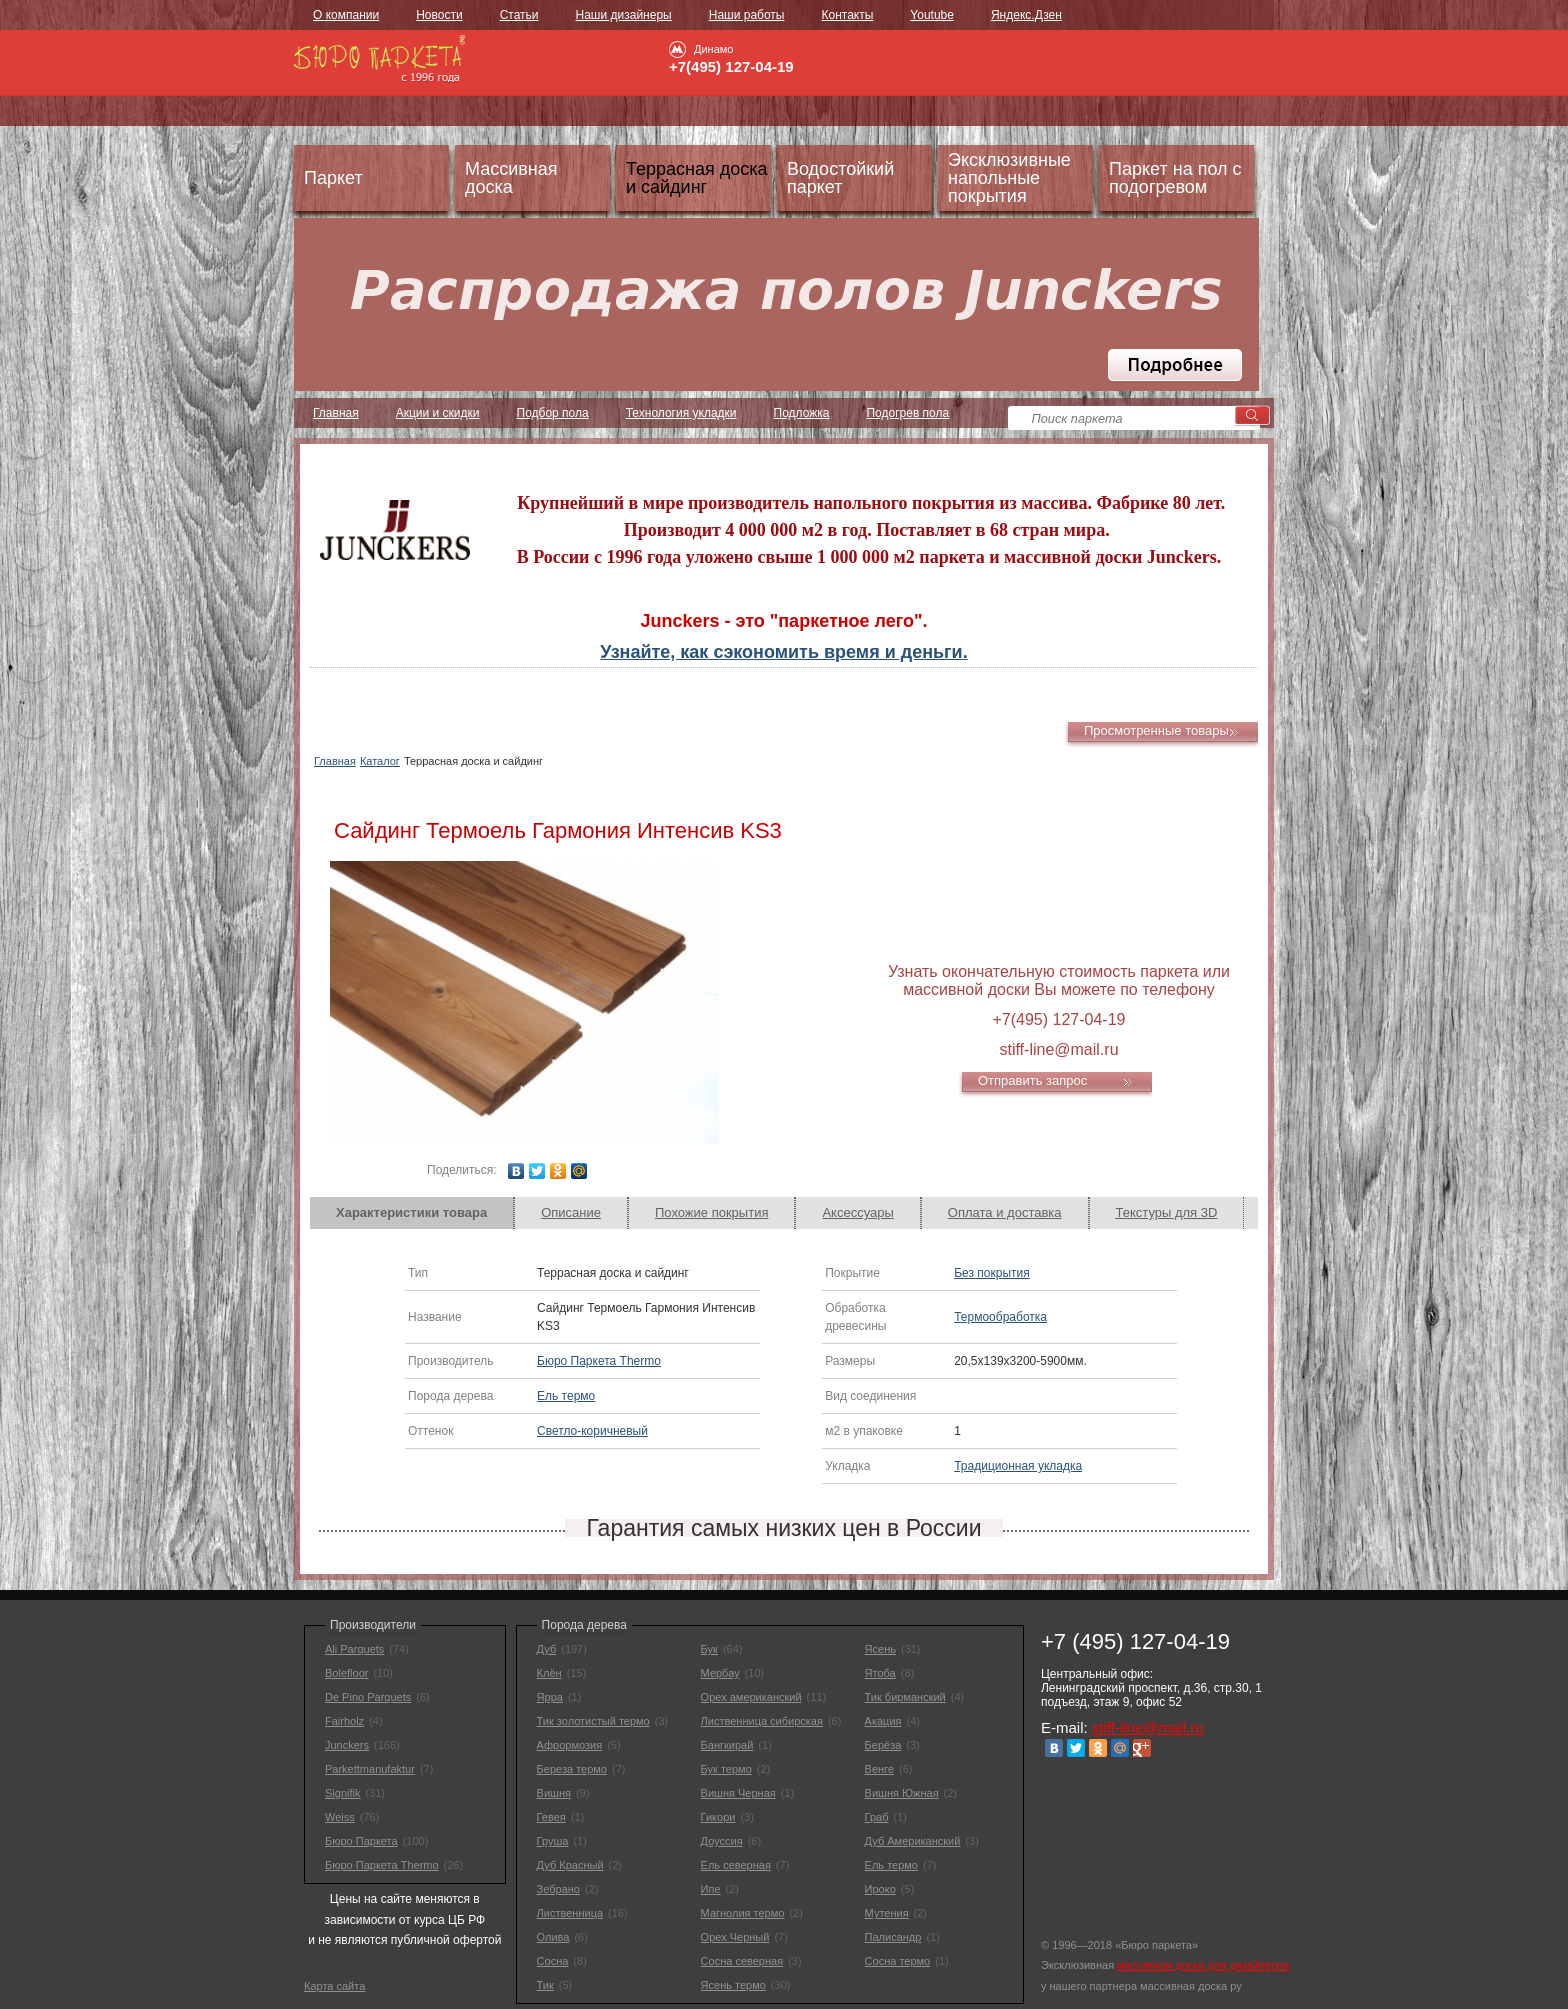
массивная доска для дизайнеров (1203, 1965)
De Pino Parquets (368, 1697)
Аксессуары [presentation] (857, 1212)
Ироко (880, 1889)
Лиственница (570, 1913)
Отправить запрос (1032, 1080)
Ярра (550, 1697)
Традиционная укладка (1018, 1466)
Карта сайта (334, 1986)
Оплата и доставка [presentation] (1005, 1212)
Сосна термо (898, 1961)
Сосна (553, 1961)
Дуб (547, 1649)
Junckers (347, 1745)
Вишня (554, 1793)
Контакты (847, 15)
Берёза (883, 1745)
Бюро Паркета (361, 1841)
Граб (877, 1817)
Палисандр (893, 1937)
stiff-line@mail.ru (1148, 1727)
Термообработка (1000, 1317)
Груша (553, 1841)
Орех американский (751, 1697)
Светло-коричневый (592, 1431)
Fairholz (344, 1721)
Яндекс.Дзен (1026, 15)
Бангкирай (727, 1745)
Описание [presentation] (571, 1212)
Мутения (887, 1913)
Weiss (340, 1817)
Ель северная (736, 1865)
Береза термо (572, 1769)
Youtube (932, 15)
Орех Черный (735, 1937)
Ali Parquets (354, 1649)
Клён (549, 1673)
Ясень (880, 1649)
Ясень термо (733, 1985)
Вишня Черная (738, 1793)
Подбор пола (553, 413)
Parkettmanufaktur (370, 1769)
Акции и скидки (438, 413)
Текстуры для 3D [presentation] (1167, 1212)
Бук (709, 1649)
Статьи (519, 15)
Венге (879, 1769)
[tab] (412, 1213)
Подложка (802, 413)
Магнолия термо (743, 1913)
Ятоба (880, 1673)
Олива (553, 1937)
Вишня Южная (902, 1793)
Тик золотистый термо (593, 1721)
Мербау (720, 1673)
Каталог (380, 761)
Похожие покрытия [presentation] (711, 1212)
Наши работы (747, 15)
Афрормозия (570, 1745)
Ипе (711, 1889)
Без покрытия (992, 1273)
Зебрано (558, 1889)
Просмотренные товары (1156, 730)
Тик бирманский (905, 1697)
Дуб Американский (913, 1841)
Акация (883, 1721)
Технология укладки (681, 413)
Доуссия (722, 1841)
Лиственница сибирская (762, 1721)
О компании (346, 15)
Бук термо (726, 1769)
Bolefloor (346, 1673)
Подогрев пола (907, 413)
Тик (545, 1985)
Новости (439, 15)
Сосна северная (742, 1961)
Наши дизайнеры (624, 15)
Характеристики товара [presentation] (411, 1212)
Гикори (718, 1817)
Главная (336, 413)
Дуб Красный (570, 1865)
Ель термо (566, 1396)
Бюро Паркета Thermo (599, 1361)
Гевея (551, 1817)
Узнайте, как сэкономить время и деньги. (783, 652)
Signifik (342, 1793)
